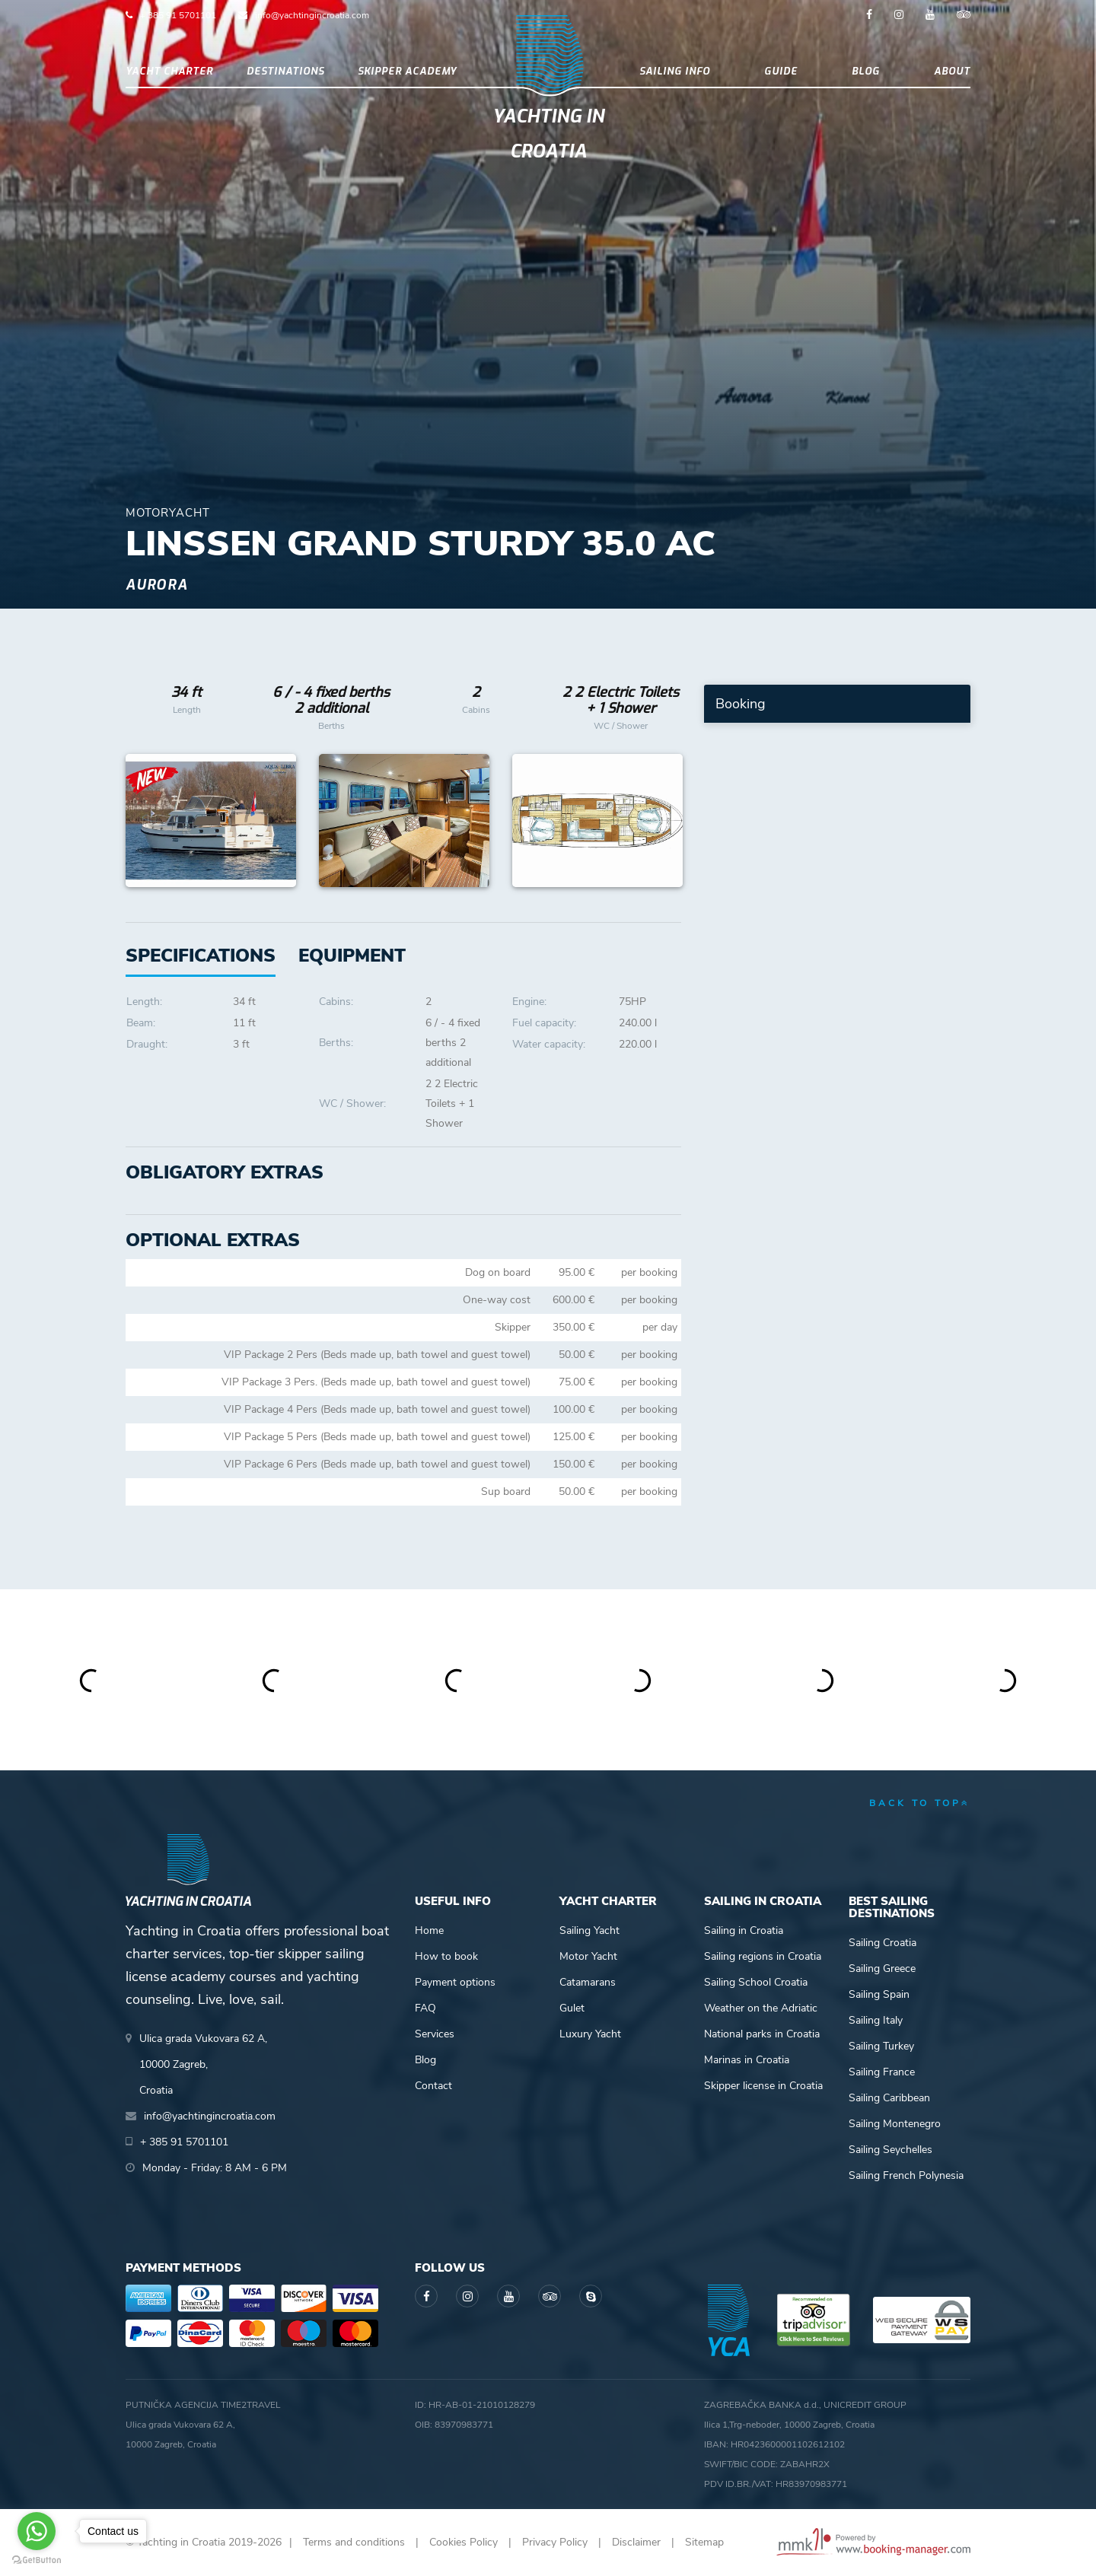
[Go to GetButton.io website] (36, 2560)
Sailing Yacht (589, 1930)
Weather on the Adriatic (760, 2008)
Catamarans (587, 1982)
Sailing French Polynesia (906, 2175)
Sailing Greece (882, 1968)
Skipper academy (407, 71)
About (952, 71)
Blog (866, 71)
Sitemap (704, 2542)
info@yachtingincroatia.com (312, 15)
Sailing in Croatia (743, 1930)
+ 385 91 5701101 (178, 15)
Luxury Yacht (590, 2034)
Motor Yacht (588, 1956)
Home (429, 1930)
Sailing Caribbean (889, 2098)
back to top (919, 1803)
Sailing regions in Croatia (762, 1956)
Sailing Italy (876, 2020)
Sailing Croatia (882, 1942)
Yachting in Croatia (548, 134)
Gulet (572, 2008)
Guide (781, 71)
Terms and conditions (354, 2542)
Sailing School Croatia (756, 1982)
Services (434, 2034)
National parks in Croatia (762, 2034)
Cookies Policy (463, 2542)
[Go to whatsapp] (37, 2531)
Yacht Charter (169, 71)
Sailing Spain (879, 1994)
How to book (446, 1956)
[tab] (352, 956)
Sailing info (674, 71)
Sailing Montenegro (895, 2123)
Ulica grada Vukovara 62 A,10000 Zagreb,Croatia (203, 2064)
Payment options (455, 1982)
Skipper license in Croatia (763, 2085)
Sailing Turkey (881, 2046)
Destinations (285, 71)
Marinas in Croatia (746, 2060)
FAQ (425, 2008)
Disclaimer (636, 2542)
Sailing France (882, 2072)
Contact (433, 2085)
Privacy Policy (555, 2542)
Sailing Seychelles (890, 2149)
